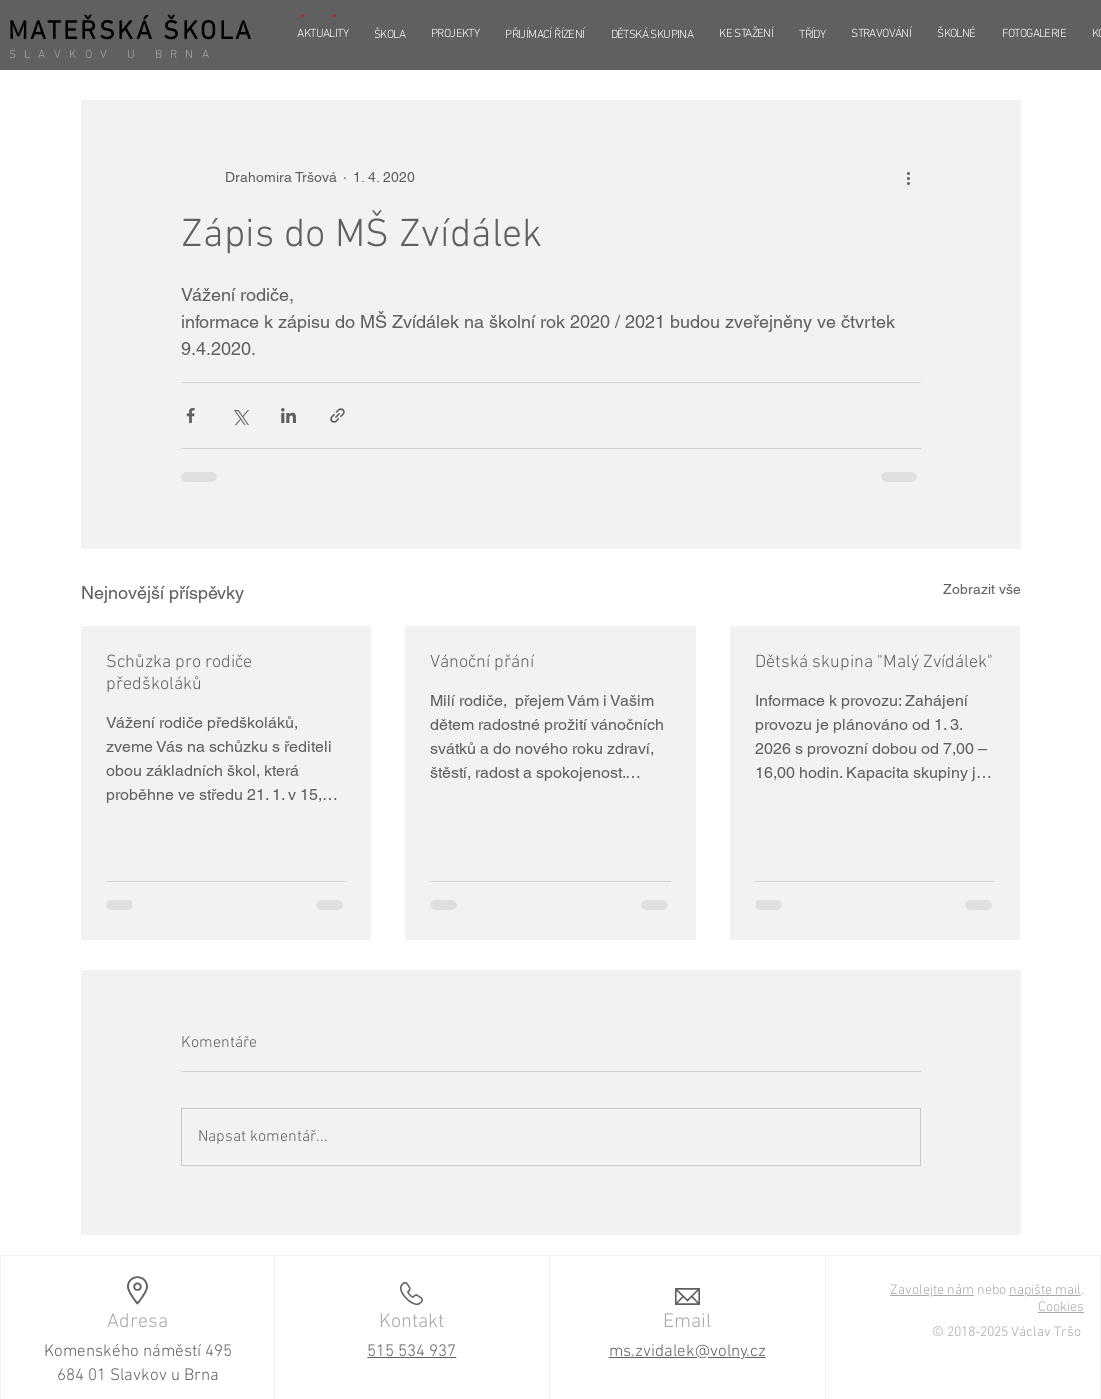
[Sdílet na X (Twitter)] (239, 415)
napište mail (1045, 1290)
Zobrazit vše (982, 589)
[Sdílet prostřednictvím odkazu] (337, 415)
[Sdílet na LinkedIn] (288, 415)
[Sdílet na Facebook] (190, 415)
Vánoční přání (482, 662)
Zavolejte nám (932, 1290)
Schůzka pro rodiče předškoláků (179, 673)
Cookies (1061, 1307)
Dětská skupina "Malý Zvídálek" (874, 662)
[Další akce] (909, 177)
